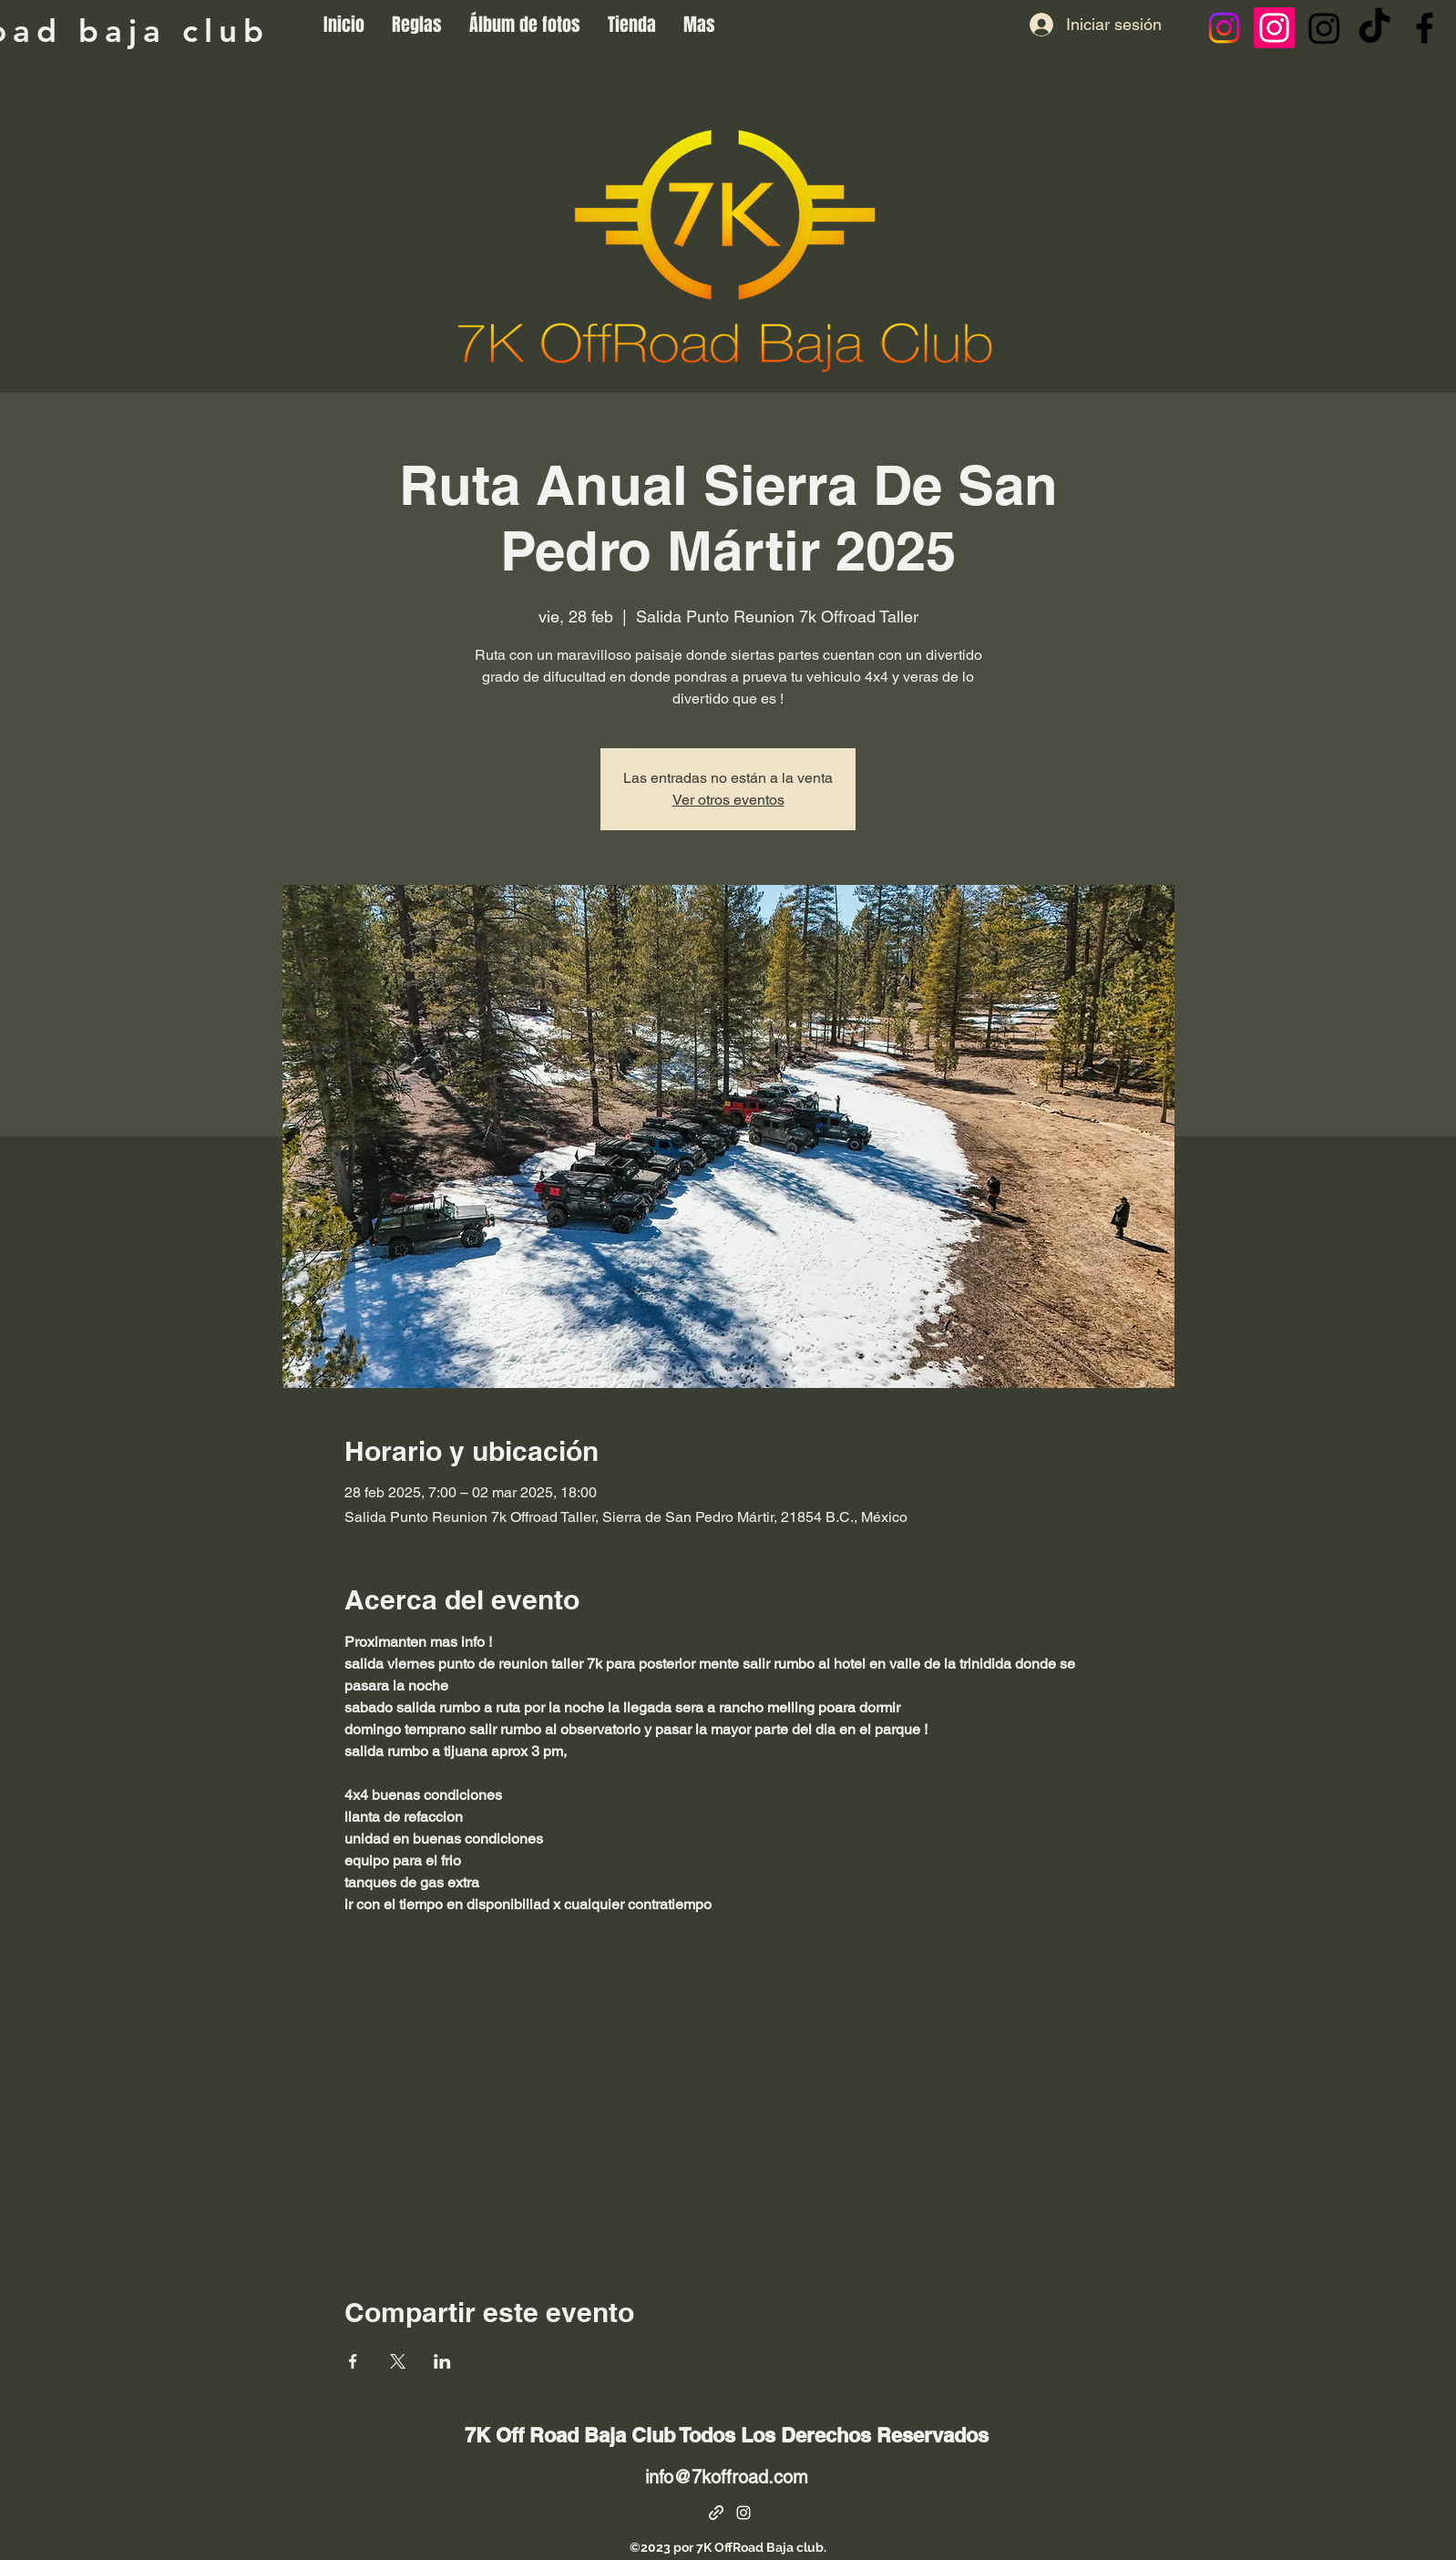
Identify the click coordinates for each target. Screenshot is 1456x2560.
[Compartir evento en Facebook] (353, 2361)
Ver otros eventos (728, 799)
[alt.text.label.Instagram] (743, 2512)
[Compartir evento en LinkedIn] (442, 2361)
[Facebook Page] (716, 2512)
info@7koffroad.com (726, 2477)
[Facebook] (1424, 27)
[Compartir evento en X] (397, 2361)
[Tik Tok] (1374, 27)
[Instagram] (1224, 27)
